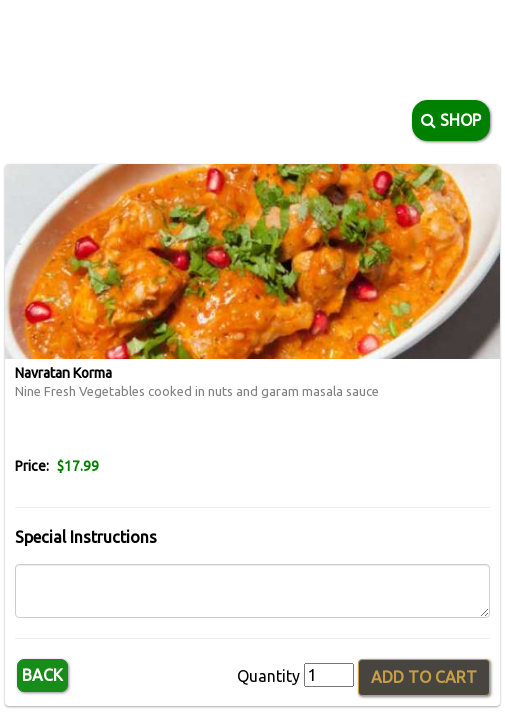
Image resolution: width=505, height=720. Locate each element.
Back (42, 675)
